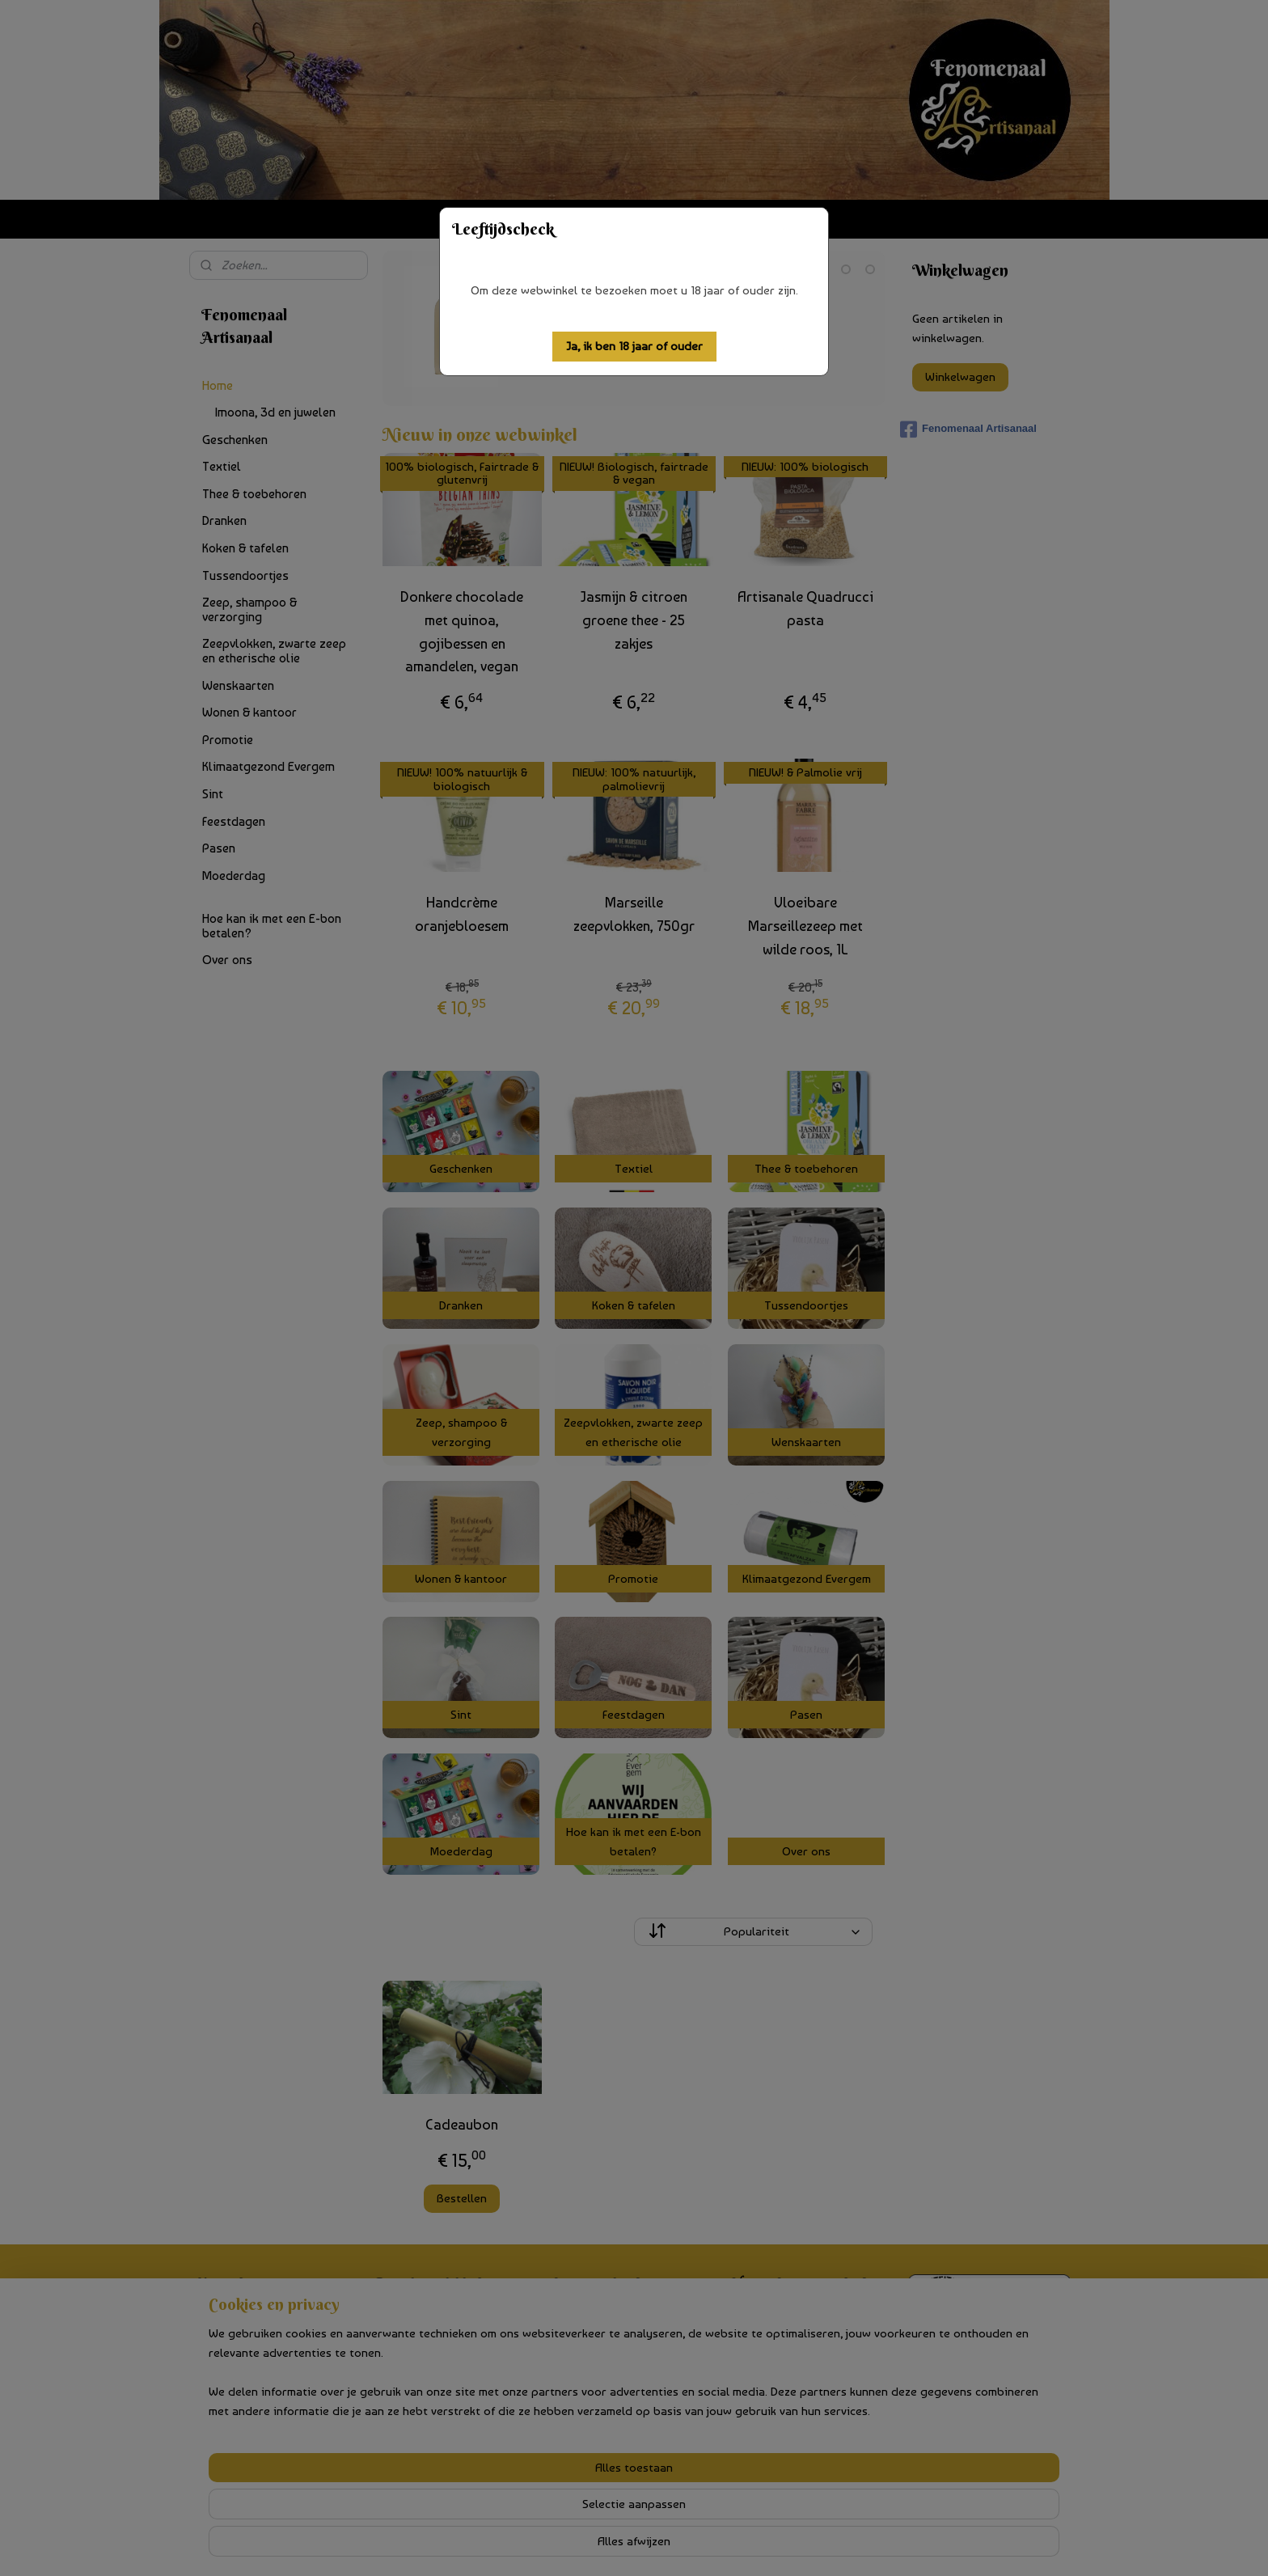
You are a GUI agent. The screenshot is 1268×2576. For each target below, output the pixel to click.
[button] (634, 347)
